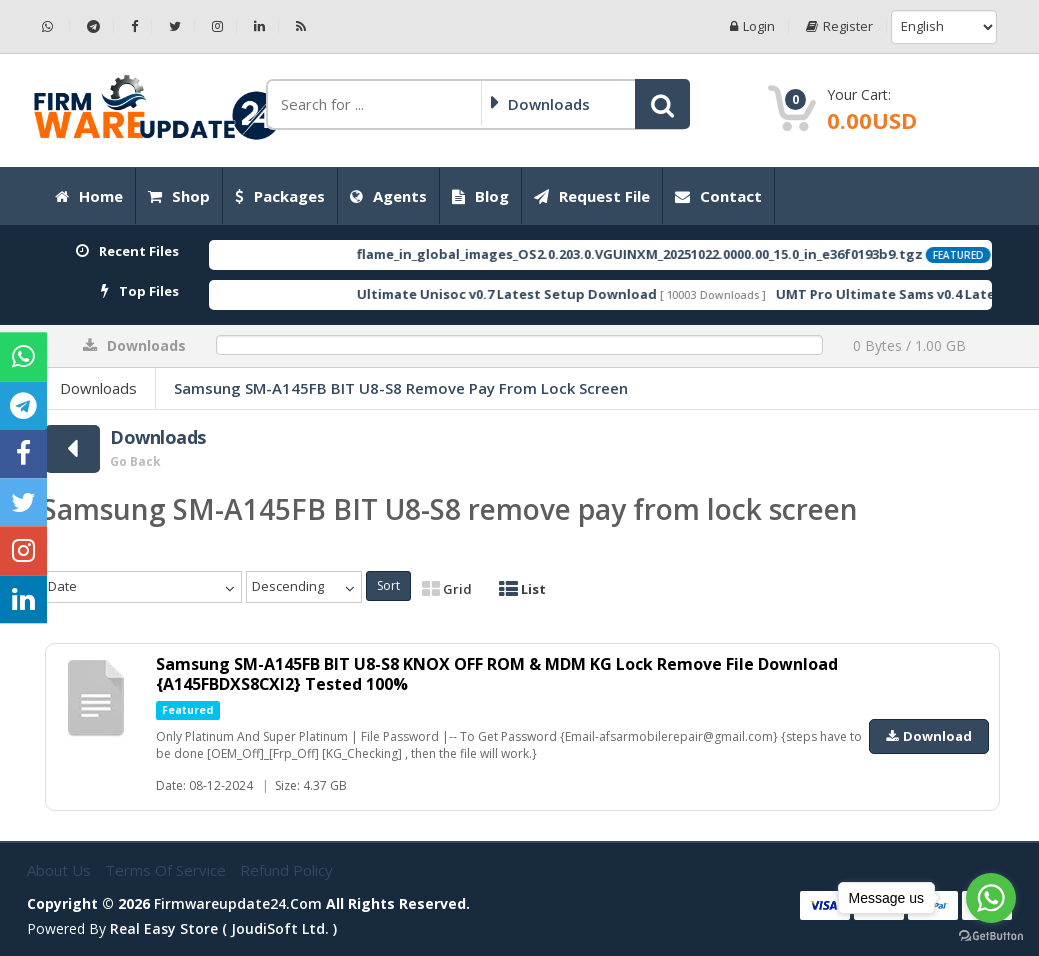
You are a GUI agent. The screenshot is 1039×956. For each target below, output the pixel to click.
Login (752, 26)
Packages (280, 196)
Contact (718, 196)
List (522, 589)
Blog (480, 196)
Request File (592, 196)
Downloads (98, 388)
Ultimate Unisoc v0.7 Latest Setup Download (540, 294)
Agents (388, 196)
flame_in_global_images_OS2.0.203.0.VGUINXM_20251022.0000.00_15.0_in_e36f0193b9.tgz (673, 254)
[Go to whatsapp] (991, 898)
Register (839, 26)
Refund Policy (286, 870)
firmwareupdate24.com (238, 903)
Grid (447, 589)
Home (89, 196)
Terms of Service (167, 870)
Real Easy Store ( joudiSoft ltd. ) (223, 928)
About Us (61, 870)
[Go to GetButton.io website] (991, 936)
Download (929, 736)
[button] (662, 104)
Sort (388, 585)
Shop (179, 196)
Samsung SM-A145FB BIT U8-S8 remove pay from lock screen (401, 388)
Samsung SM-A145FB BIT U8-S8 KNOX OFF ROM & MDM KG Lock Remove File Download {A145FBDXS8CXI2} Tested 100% (497, 674)
